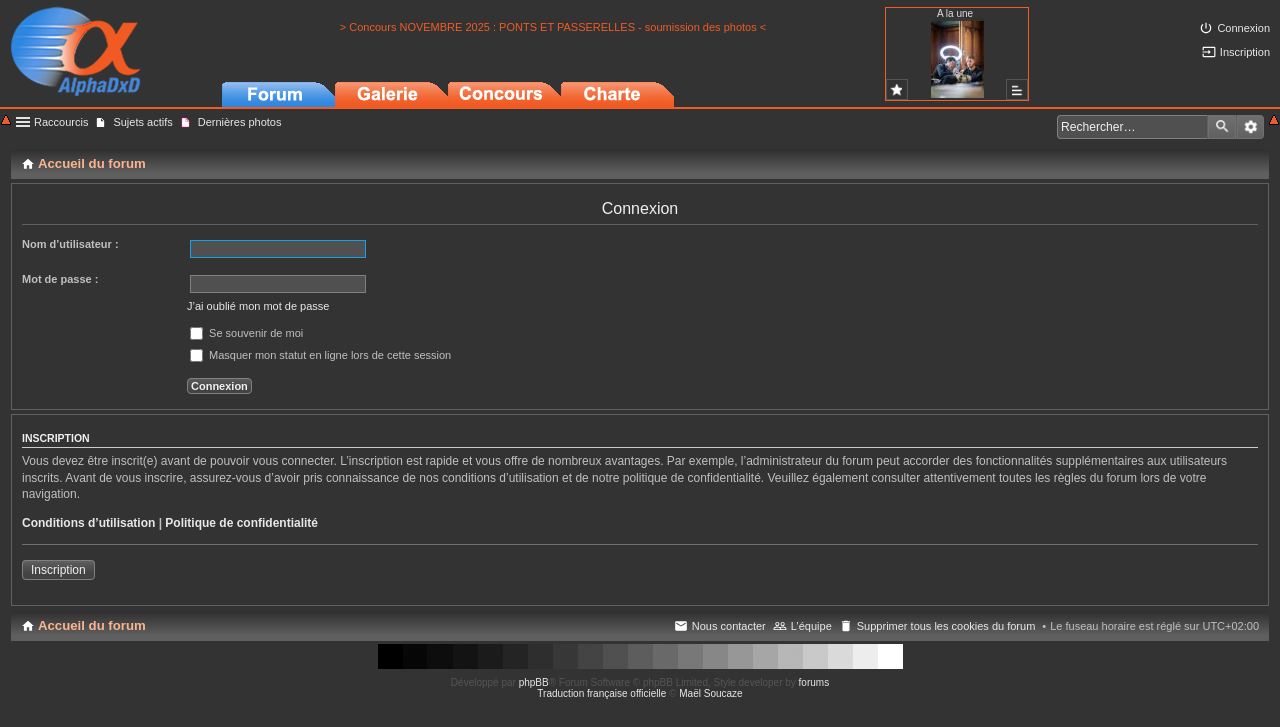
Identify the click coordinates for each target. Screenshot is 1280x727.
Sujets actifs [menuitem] (142, 122)
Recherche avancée (1250, 127)
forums (814, 682)
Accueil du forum (92, 625)
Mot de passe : (60, 279)
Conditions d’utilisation (88, 523)
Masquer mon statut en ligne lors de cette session (320, 355)
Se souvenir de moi (246, 333)
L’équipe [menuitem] (811, 626)
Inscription (58, 570)
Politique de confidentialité (241, 523)
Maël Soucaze (710, 693)
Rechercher (1222, 127)
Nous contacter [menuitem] (729, 626)
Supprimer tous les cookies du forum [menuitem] (946, 626)
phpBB (534, 682)
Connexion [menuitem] (1243, 28)
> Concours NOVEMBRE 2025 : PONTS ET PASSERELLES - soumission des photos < (553, 27)
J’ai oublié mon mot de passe (258, 306)
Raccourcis (61, 122)
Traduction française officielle (601, 693)
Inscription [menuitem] (1245, 52)
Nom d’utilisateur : (70, 244)
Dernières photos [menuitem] (240, 122)
